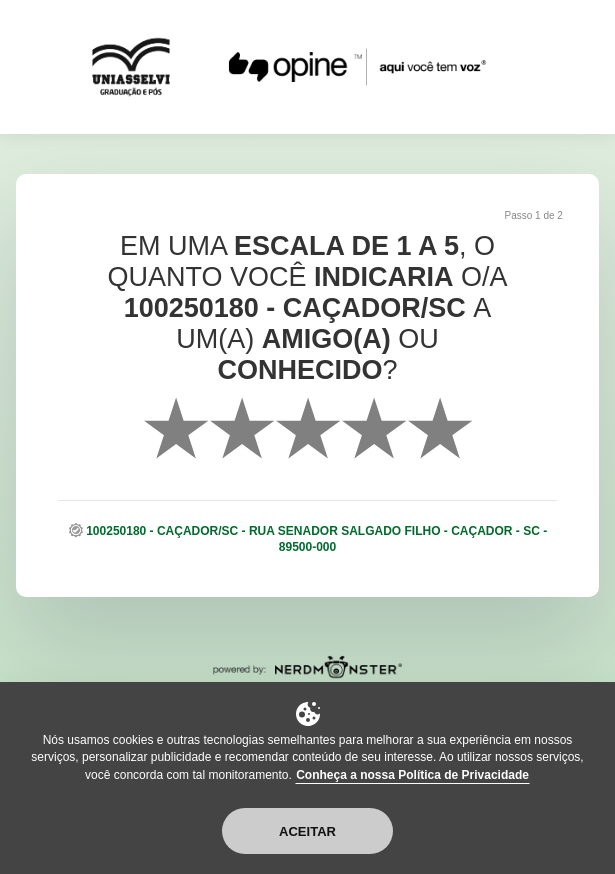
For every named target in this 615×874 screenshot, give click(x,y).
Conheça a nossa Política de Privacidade (412, 775)
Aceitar (307, 831)
